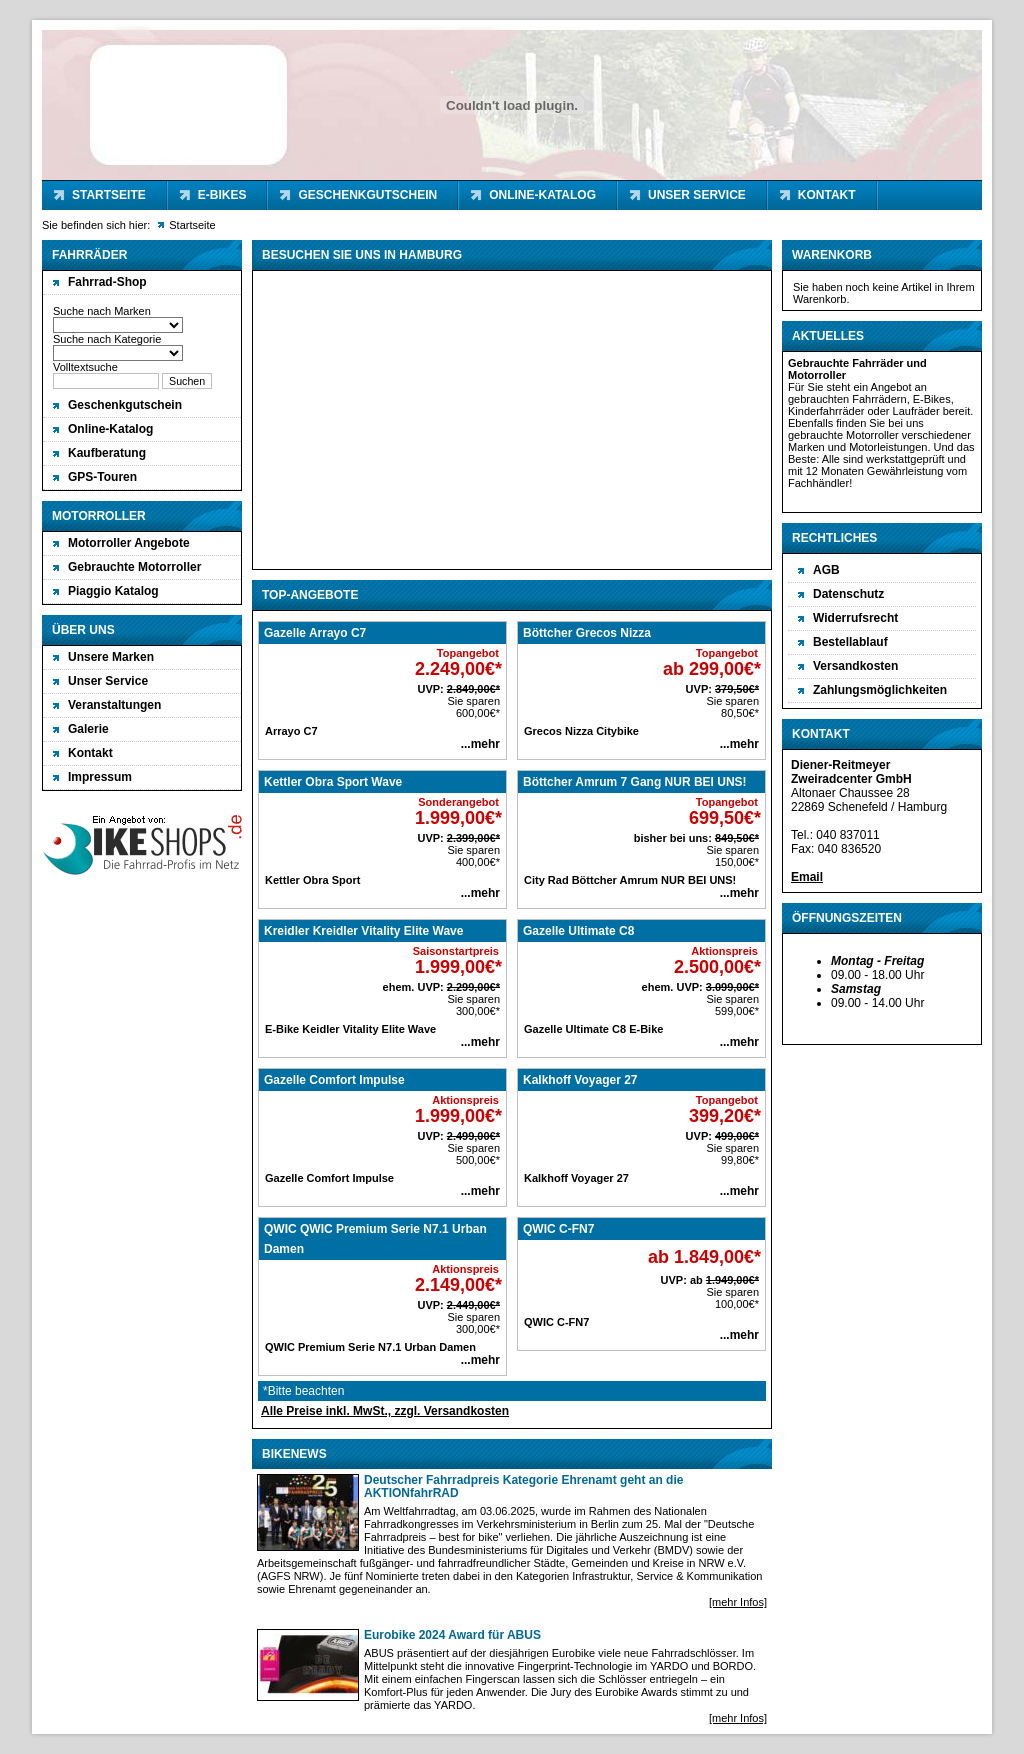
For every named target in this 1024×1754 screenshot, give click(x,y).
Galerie (88, 729)
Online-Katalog (542, 195)
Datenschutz (848, 594)
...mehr (480, 744)
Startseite (109, 195)
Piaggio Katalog (113, 591)
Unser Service (697, 195)
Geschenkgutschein (367, 195)
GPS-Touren (102, 477)
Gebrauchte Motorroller (134, 567)
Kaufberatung (107, 453)
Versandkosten (855, 666)
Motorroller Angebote (129, 543)
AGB (826, 570)
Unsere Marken (111, 657)
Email (807, 877)
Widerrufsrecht (855, 618)
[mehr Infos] (738, 1602)
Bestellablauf (850, 642)
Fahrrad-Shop (107, 282)
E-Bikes (222, 195)
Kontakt (827, 195)
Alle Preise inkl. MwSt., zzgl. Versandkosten (385, 1411)
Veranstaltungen (114, 705)
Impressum (100, 777)
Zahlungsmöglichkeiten (880, 690)
